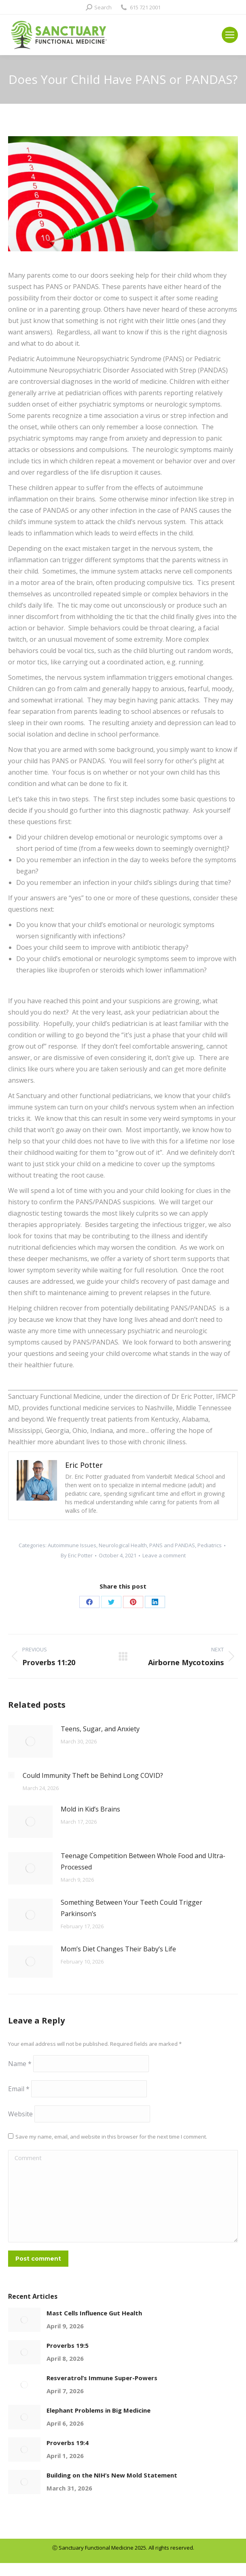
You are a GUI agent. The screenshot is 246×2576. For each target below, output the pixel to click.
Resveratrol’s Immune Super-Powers (102, 2378)
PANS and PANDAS (172, 1545)
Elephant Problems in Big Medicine (99, 2410)
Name (20, 2063)
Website (20, 2113)
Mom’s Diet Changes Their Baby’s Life (118, 1948)
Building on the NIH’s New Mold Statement (112, 2475)
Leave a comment (164, 1555)
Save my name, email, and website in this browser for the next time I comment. (111, 2136)
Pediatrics (209, 1545)
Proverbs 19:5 (68, 2345)
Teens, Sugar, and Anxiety (100, 1728)
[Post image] (30, 1741)
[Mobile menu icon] (230, 35)
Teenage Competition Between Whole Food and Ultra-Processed (143, 1861)
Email (19, 2088)
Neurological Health (123, 1545)
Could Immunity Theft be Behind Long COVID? (93, 1775)
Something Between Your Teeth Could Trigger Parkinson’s (131, 1908)
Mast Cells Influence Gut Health (94, 2313)
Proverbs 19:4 (68, 2443)
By (77, 1555)
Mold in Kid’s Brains (90, 1809)
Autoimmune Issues (72, 1545)
